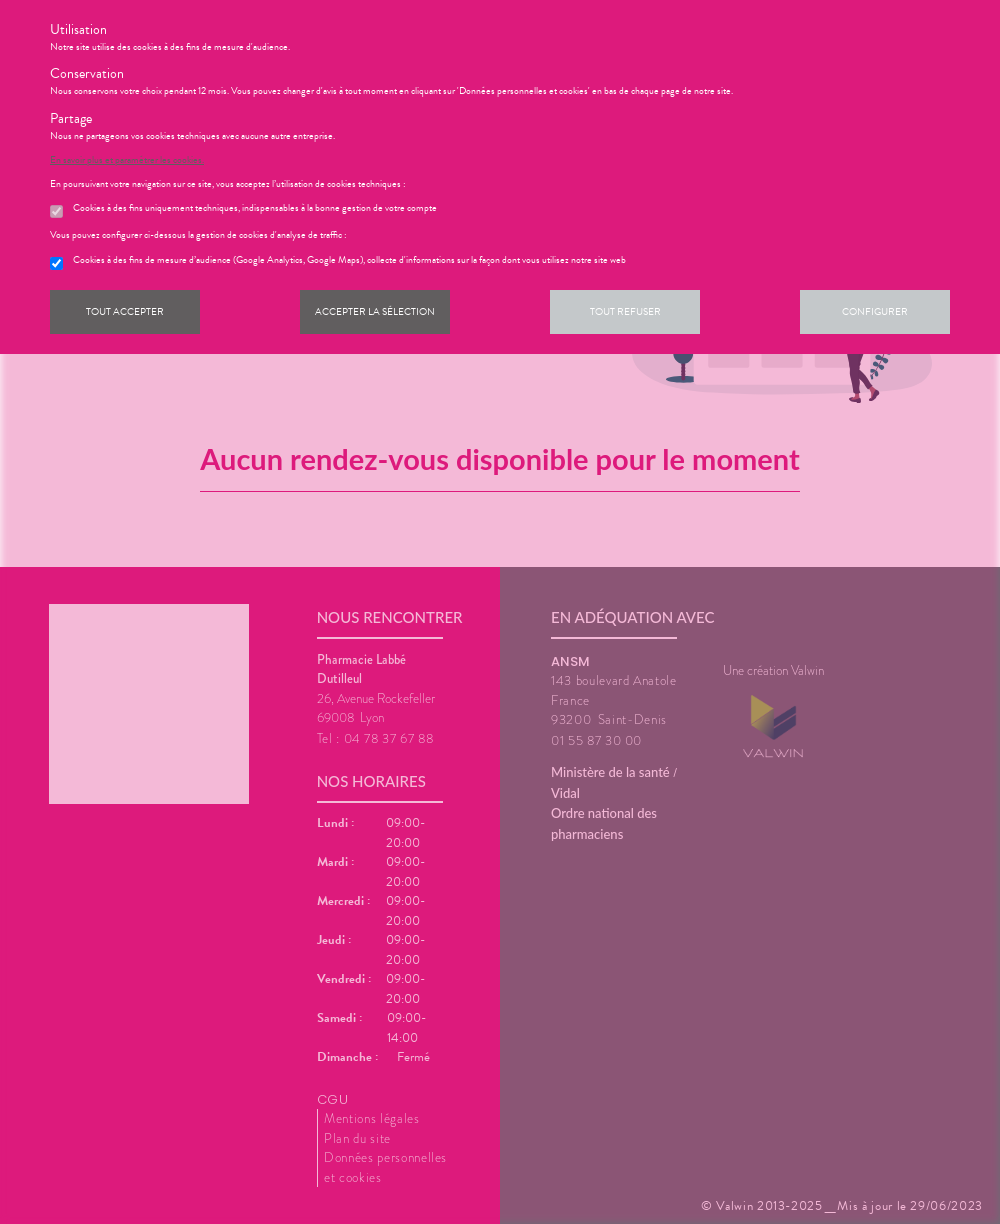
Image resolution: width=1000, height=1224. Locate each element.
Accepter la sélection (375, 311)
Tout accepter (125, 311)
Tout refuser (625, 311)
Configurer (875, 311)
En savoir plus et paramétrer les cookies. (127, 160)
